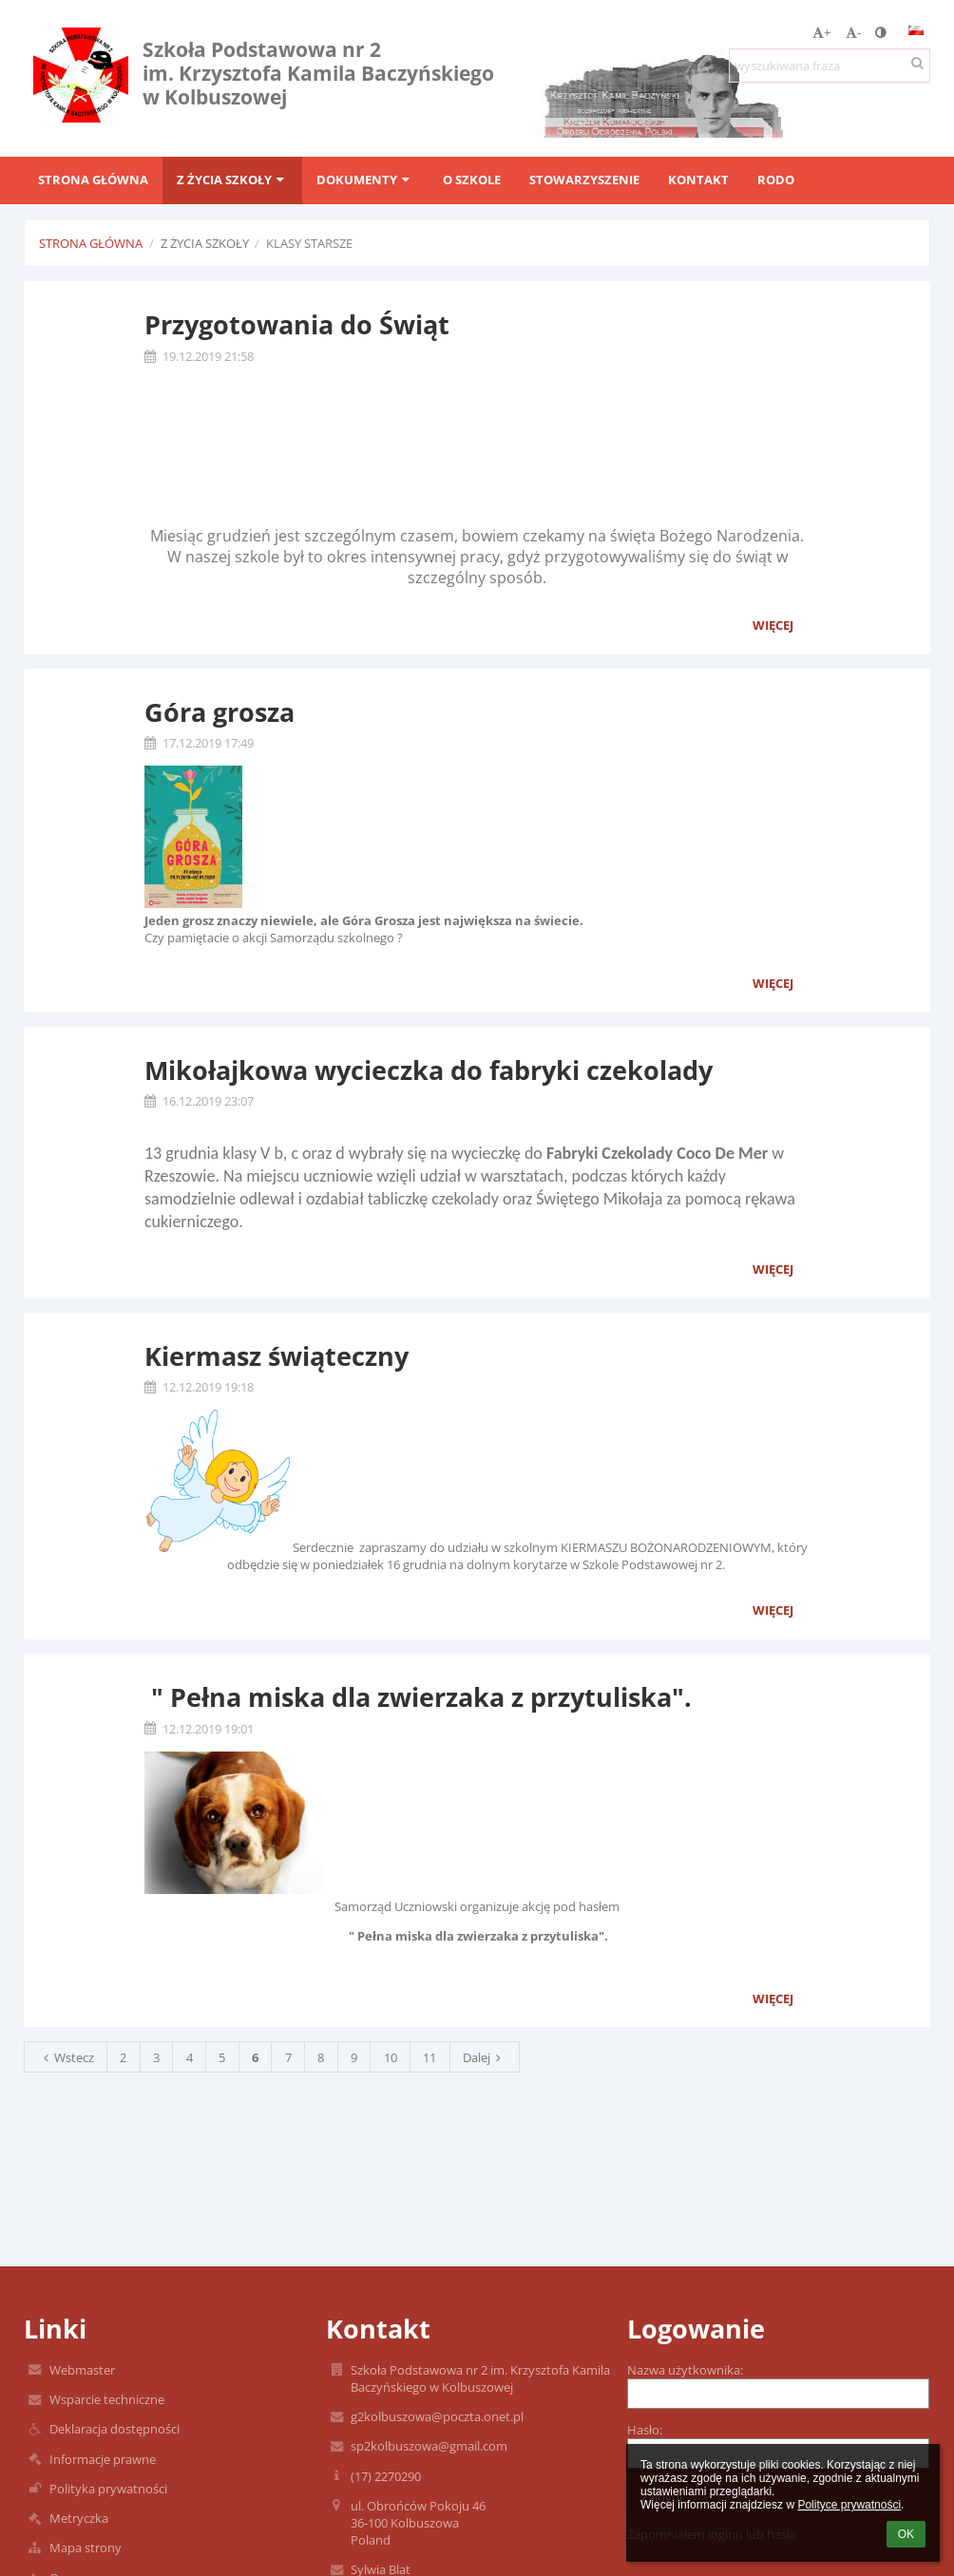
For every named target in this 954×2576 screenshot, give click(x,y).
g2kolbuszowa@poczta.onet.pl (437, 2416)
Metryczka (78, 2518)
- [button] (853, 32)
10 (390, 2057)
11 (429, 2057)
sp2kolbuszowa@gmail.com (429, 2445)
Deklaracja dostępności (114, 2428)
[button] (916, 30)
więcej (773, 625)
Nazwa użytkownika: (685, 2369)
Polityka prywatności (108, 2488)
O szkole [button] (472, 179)
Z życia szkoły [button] (232, 179)
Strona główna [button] (93, 179)
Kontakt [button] (698, 179)
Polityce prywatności (849, 2504)
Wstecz (66, 2057)
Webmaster (82, 2369)
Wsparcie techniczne (106, 2399)
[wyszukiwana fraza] (829, 65)
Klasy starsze (309, 243)
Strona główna (91, 243)
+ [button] (821, 32)
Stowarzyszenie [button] (584, 179)
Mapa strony (85, 2547)
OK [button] (906, 2534)
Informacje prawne (102, 2459)
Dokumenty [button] (364, 179)
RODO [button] (775, 179)
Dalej (484, 2057)
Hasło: (644, 2429)
